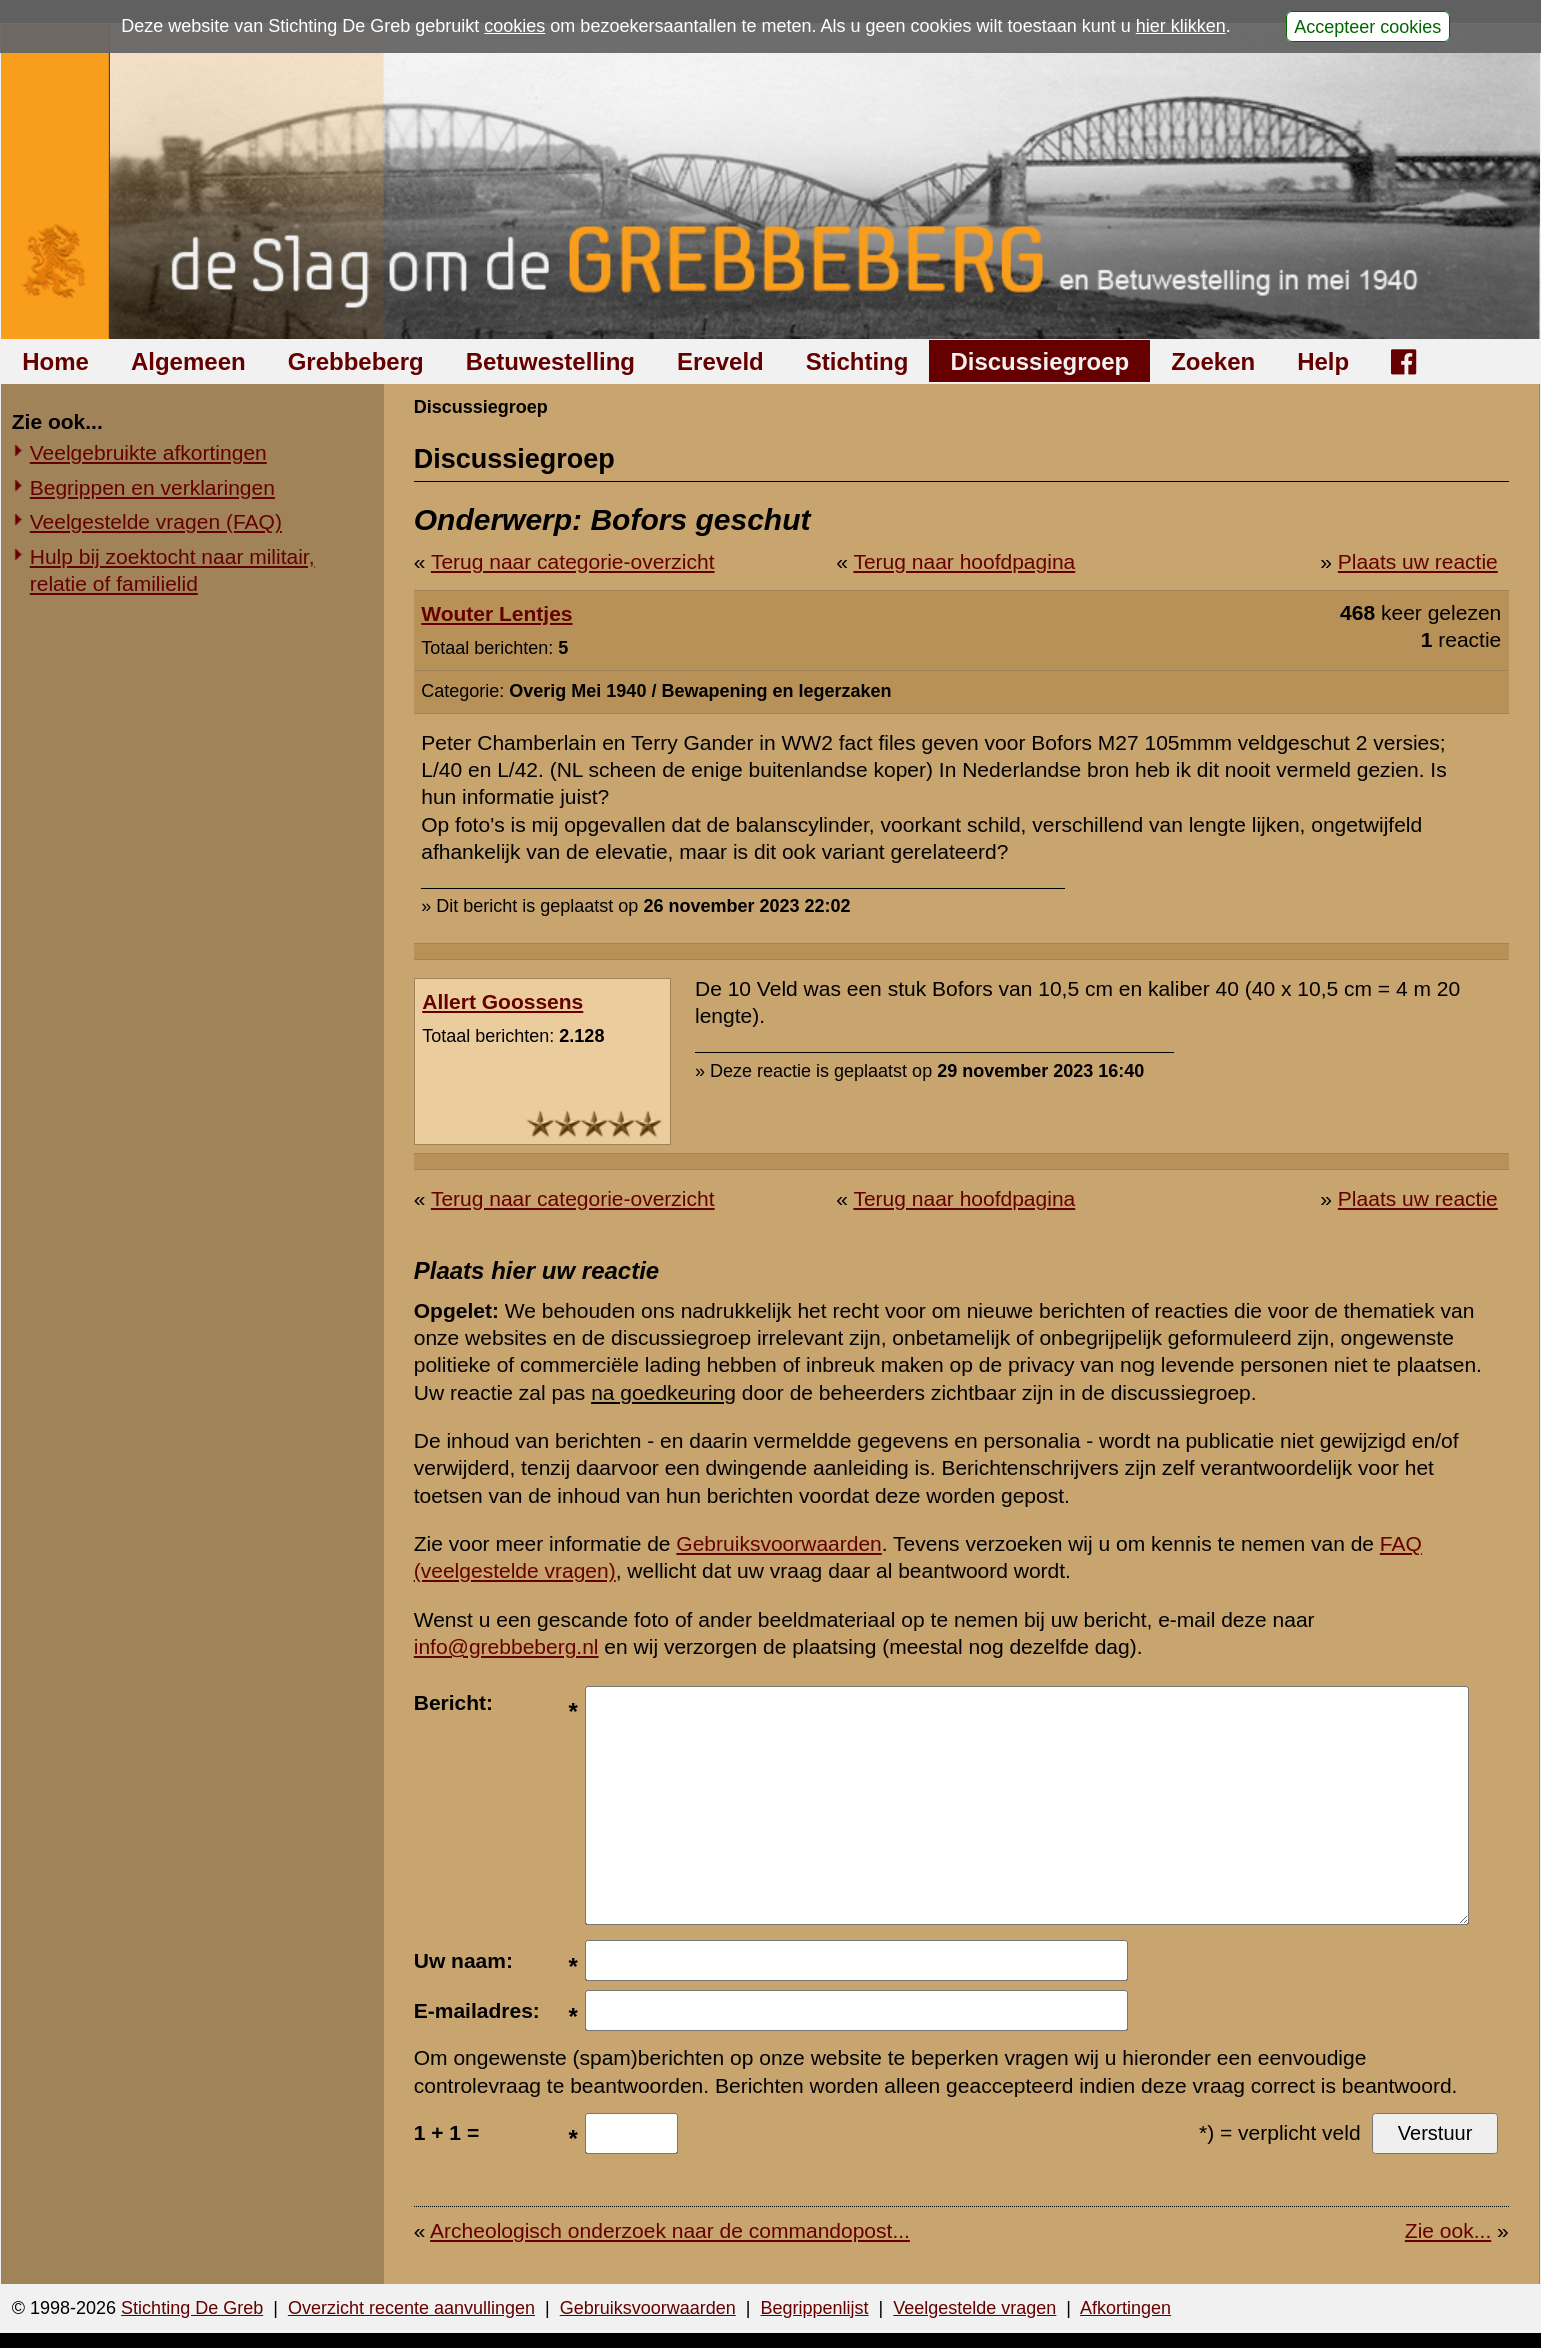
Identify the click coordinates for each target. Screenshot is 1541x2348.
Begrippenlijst (814, 2308)
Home (55, 361)
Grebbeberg (356, 361)
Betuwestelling (550, 361)
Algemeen (188, 361)
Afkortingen (1125, 2308)
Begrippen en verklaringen (152, 487)
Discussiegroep (1039, 361)
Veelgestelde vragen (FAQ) (156, 521)
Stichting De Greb (192, 2308)
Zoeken (1213, 361)
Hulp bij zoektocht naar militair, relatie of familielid (172, 570)
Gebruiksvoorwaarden (778, 1543)
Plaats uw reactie (1418, 561)
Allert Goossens (502, 1001)
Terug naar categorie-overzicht (573, 561)
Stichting (857, 361)
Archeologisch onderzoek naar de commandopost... (670, 2230)
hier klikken (1181, 26)
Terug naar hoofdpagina (964, 561)
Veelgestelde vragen (974, 2308)
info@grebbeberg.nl (506, 1646)
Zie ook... (1448, 2230)
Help (1323, 361)
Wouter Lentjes (496, 613)
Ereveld (720, 361)
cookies (514, 26)
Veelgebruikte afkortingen (148, 452)
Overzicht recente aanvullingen (411, 2308)
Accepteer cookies (1367, 26)
